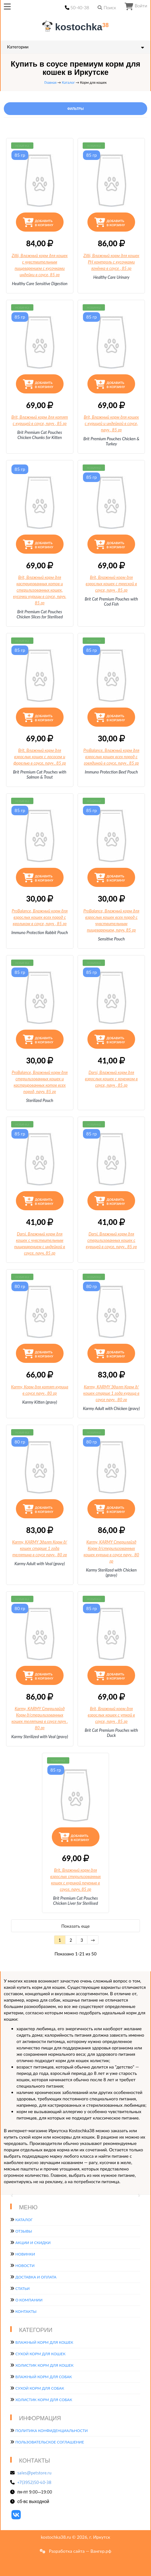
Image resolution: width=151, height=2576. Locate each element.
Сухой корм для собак (39, 2388)
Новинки (25, 2254)
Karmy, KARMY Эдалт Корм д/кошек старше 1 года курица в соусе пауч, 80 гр (111, 1393)
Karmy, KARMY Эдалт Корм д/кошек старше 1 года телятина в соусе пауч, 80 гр (39, 1548)
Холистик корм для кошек (44, 2365)
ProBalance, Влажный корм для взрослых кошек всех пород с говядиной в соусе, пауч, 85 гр (111, 757)
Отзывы (23, 2231)
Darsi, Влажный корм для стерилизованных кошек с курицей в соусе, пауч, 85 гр (111, 1240)
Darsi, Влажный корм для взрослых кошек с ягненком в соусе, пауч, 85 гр (111, 1079)
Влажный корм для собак (43, 2376)
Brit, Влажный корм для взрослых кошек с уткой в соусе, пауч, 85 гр (111, 1715)
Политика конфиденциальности (51, 2430)
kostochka (76, 27)
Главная (51, 82)
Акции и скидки (33, 2242)
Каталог (68, 82)
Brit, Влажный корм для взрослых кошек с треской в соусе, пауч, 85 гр (111, 584)
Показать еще (75, 1926)
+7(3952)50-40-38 (34, 2482)
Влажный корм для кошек (44, 2342)
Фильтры (75, 109)
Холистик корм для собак (43, 2399)
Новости (24, 2265)
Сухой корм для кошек (40, 2353)
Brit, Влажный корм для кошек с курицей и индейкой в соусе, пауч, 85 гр (111, 423)
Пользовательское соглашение (49, 2442)
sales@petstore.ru (34, 2473)
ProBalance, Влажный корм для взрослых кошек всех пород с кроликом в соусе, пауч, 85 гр (40, 917)
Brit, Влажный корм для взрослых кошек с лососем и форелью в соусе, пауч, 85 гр (39, 757)
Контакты (26, 2311)
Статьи (22, 2288)
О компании (28, 2300)
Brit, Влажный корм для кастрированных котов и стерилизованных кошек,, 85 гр (39, 590)
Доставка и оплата (35, 2277)
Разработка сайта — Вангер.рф (79, 2551)
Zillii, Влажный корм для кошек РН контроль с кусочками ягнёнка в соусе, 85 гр (111, 262)
